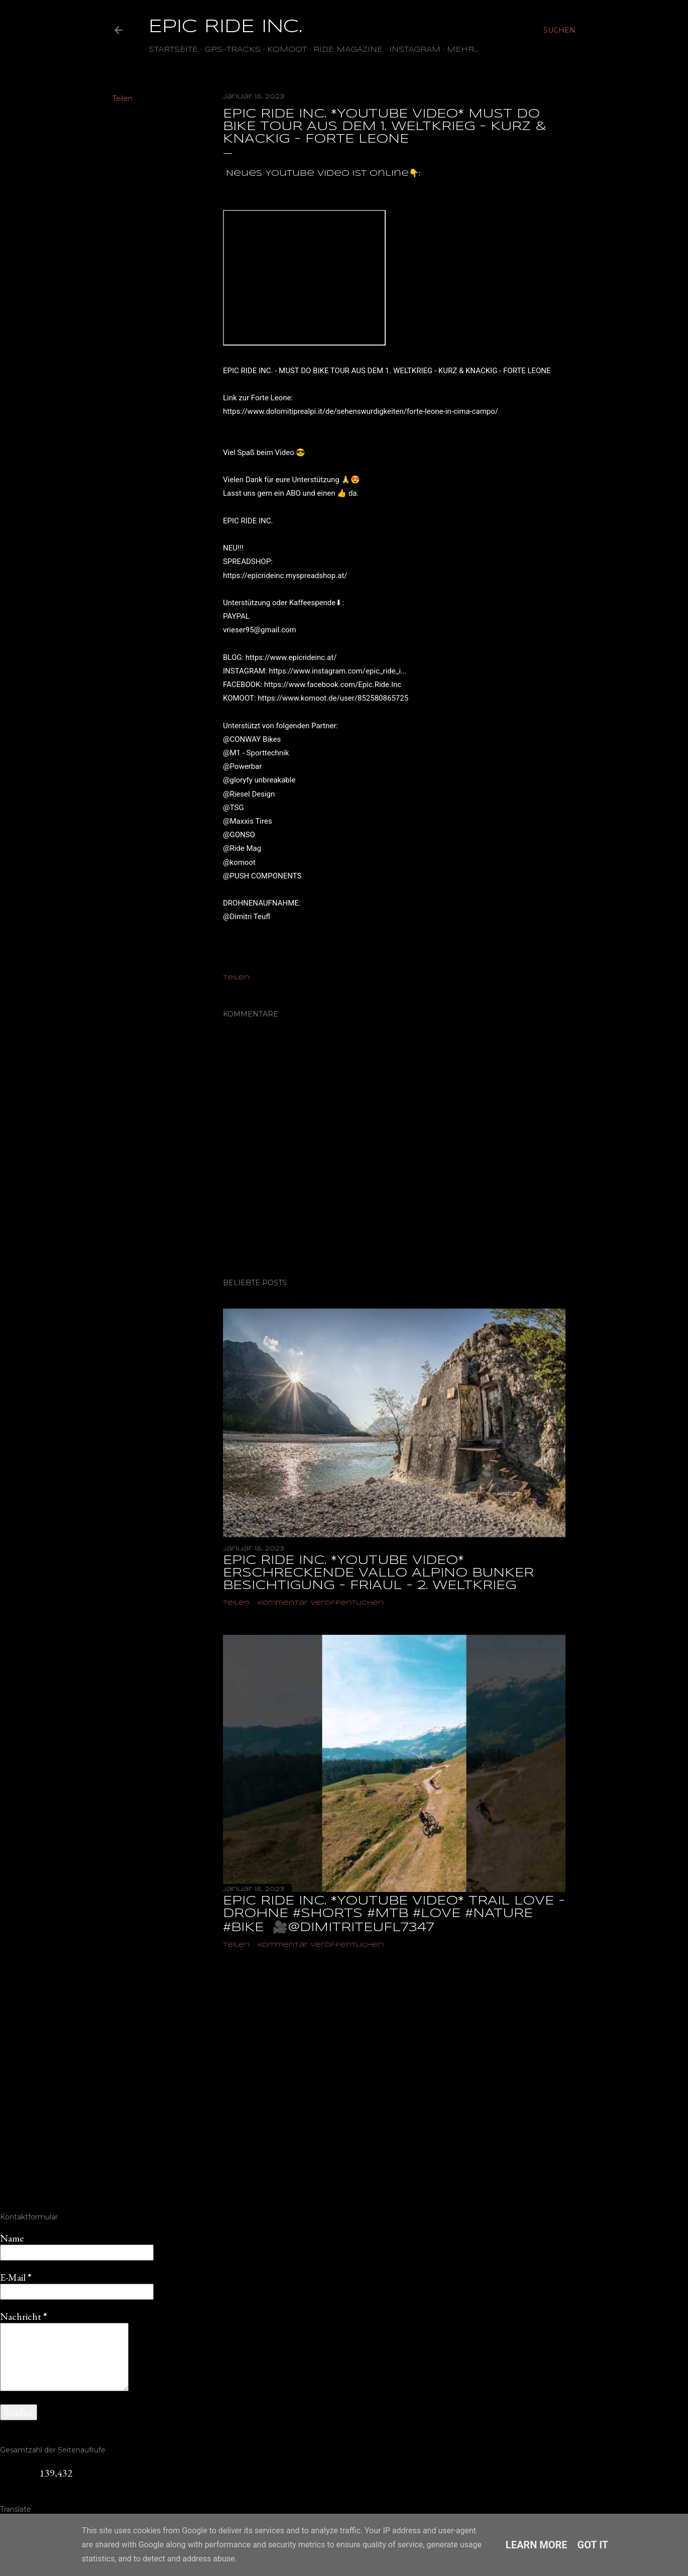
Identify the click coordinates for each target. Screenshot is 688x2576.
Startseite (173, 49)
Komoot (287, 49)
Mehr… (463, 49)
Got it (593, 2545)
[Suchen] (559, 30)
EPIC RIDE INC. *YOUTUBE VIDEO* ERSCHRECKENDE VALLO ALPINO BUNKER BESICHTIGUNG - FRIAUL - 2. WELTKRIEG (378, 1573)
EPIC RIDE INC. (225, 27)
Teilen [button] (122, 98)
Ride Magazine (348, 49)
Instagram (414, 49)
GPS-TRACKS (232, 49)
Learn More (536, 2545)
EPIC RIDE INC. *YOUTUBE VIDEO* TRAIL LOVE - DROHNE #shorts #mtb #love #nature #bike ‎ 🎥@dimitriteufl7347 (394, 1914)
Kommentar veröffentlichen (321, 1603)
